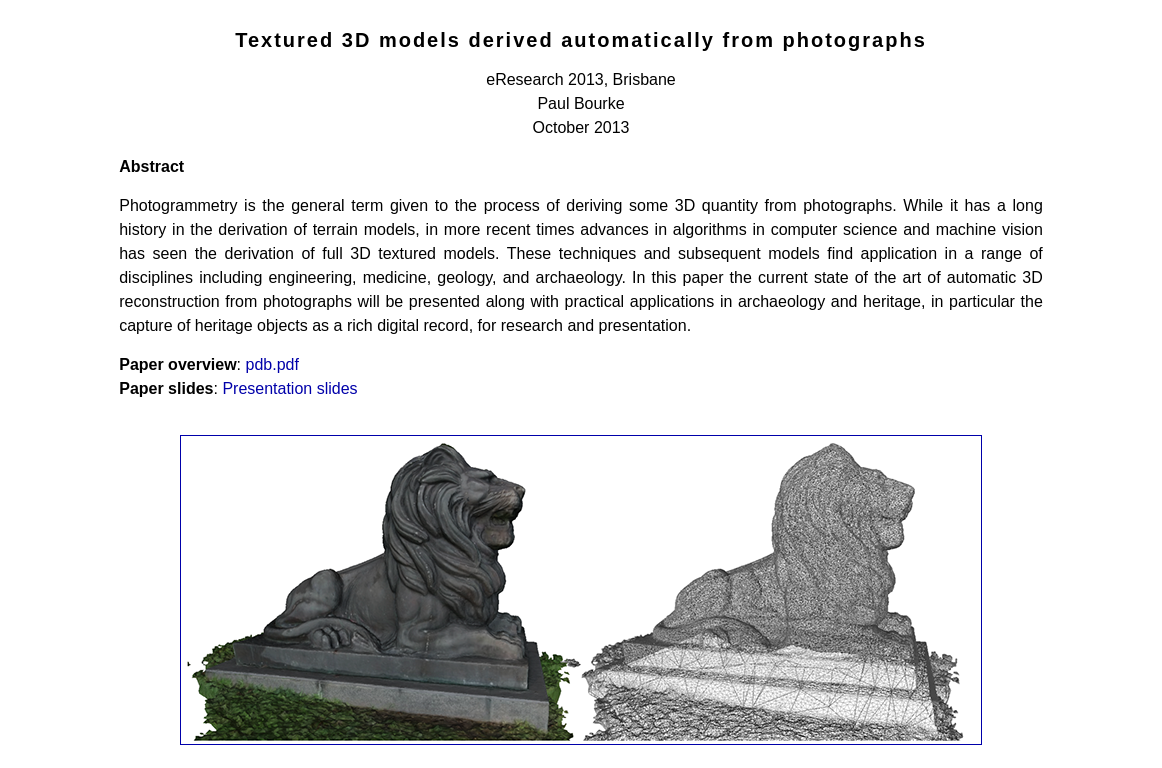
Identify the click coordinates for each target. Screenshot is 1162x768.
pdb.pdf (272, 364)
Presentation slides (289, 388)
